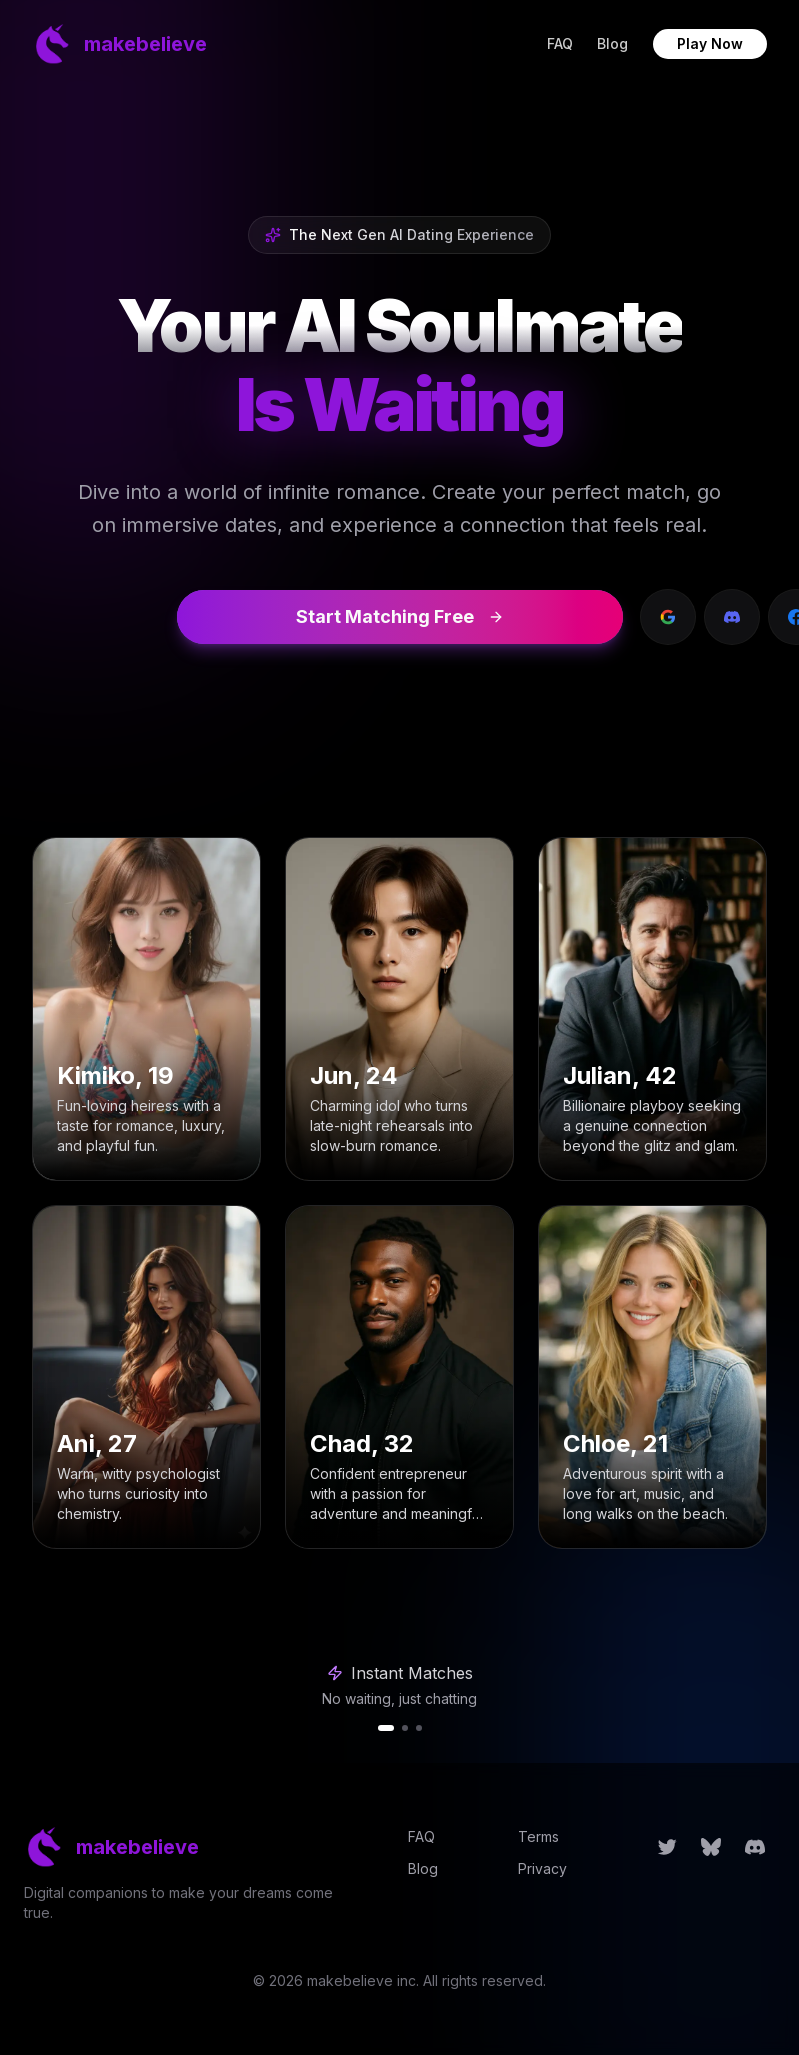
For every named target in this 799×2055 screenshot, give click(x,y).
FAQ (560, 43)
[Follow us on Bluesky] (711, 1847)
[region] (400, 1696)
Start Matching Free (400, 616)
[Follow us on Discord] (755, 1847)
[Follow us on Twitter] (667, 1847)
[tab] (386, 1728)
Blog (612, 43)
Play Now (710, 43)
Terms (538, 1836)
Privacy (542, 1868)
